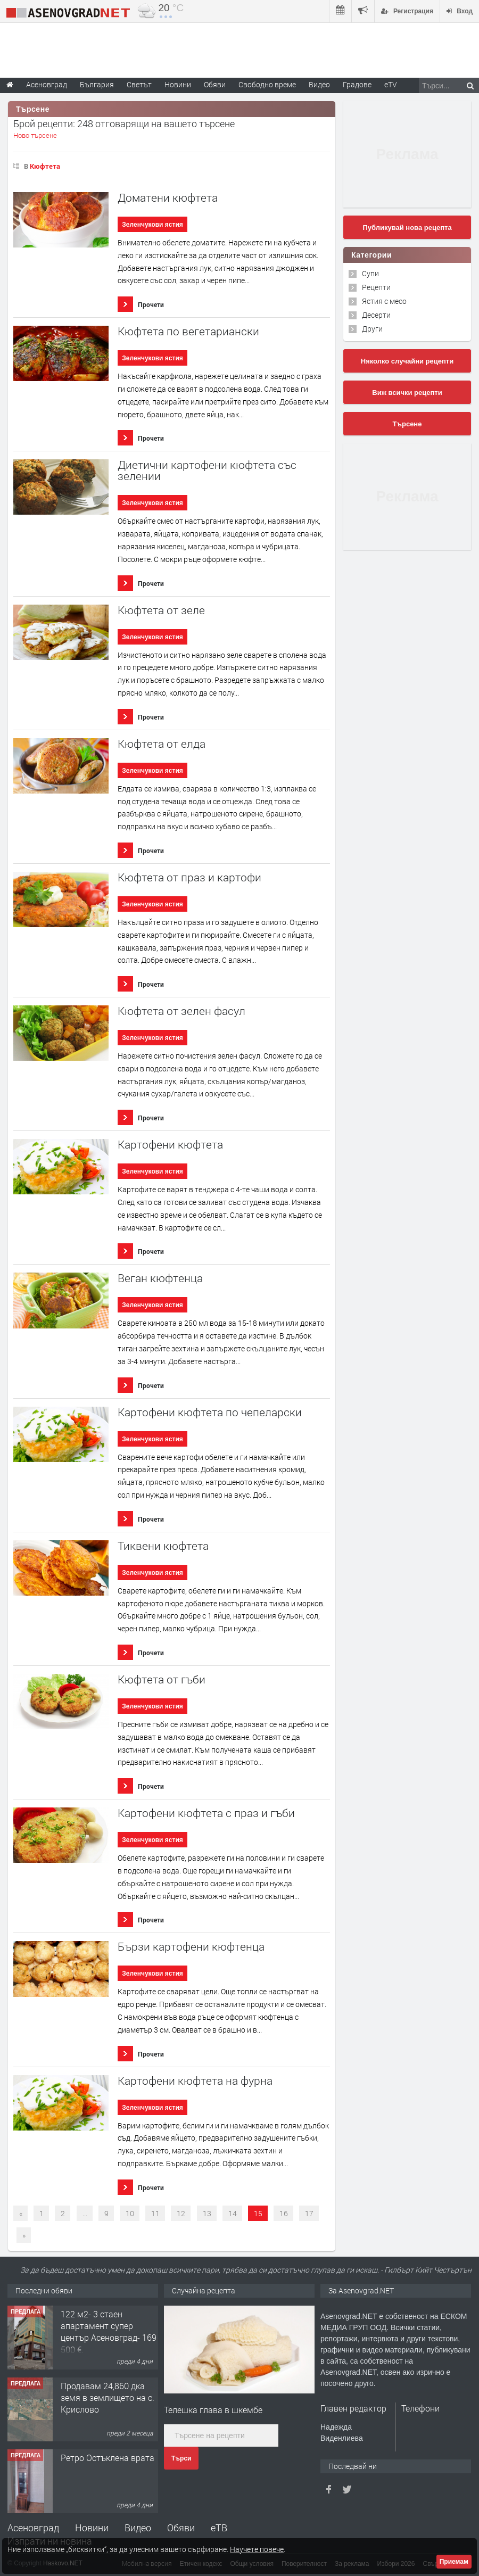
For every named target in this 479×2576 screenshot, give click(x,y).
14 (232, 2213)
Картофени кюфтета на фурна (195, 2080)
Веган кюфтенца (160, 1278)
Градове (357, 84)
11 (155, 2213)
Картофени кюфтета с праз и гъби (206, 1813)
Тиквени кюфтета (163, 1545)
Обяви (181, 2527)
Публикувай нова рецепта (406, 228)
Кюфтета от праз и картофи (189, 877)
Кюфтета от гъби (161, 1679)
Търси (181, 2458)
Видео (138, 2527)
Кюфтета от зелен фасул (181, 1011)
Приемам (454, 2561)
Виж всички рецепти (407, 393)
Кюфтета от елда (161, 743)
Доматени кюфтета (168, 197)
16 (283, 2213)
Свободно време (267, 84)
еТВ (219, 2527)
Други (372, 329)
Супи (370, 273)
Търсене (407, 424)
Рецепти (376, 287)
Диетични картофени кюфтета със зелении (207, 470)
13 (207, 2213)
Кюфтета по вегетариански (188, 331)
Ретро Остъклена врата (107, 2457)
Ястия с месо (384, 301)
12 (181, 2213)
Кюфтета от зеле (161, 610)
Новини (177, 84)
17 (309, 2213)
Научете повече (257, 2549)
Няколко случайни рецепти (407, 361)
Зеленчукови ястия (152, 224)
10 (130, 2213)
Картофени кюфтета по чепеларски (210, 1412)
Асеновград (33, 2527)
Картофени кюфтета (170, 1144)
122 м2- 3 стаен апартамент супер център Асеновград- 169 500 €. (108, 2331)
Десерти (376, 315)
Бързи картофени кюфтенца (191, 1946)
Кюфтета (45, 166)
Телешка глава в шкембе (213, 2409)
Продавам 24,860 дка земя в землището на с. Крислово (107, 2397)
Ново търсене (35, 135)
